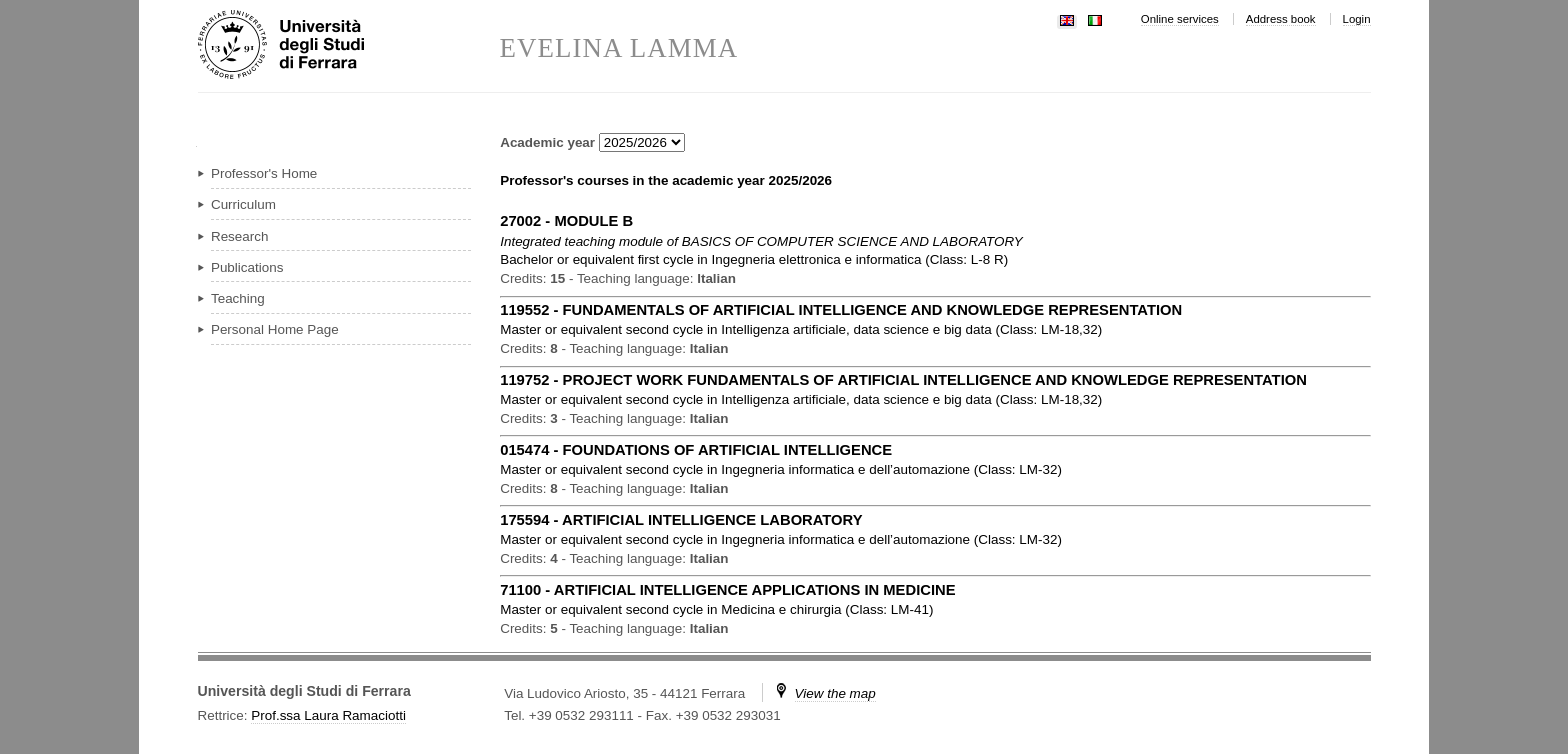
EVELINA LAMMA (619, 48)
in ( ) (754, 259)
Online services (1180, 19)
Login (1357, 19)
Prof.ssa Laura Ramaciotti (328, 715)
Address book (1281, 19)
